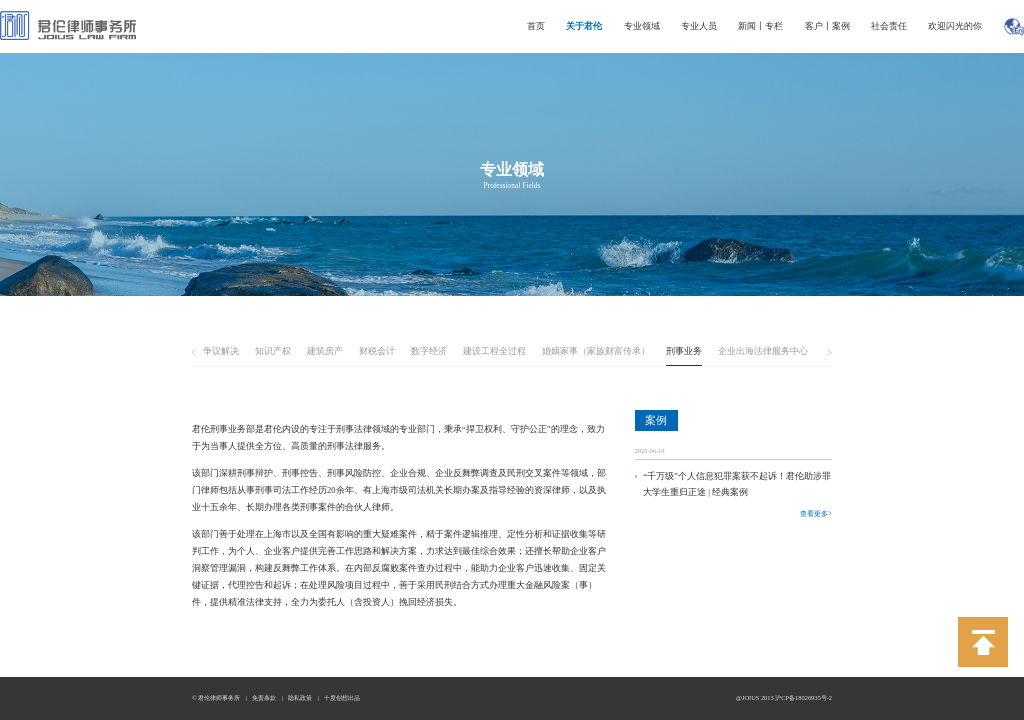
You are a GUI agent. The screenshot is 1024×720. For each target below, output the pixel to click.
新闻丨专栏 (760, 26)
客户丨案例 (827, 26)
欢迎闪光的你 (955, 26)
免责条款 (264, 697)
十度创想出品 (342, 697)
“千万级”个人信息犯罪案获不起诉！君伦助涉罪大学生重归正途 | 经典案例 (737, 484)
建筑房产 (325, 351)
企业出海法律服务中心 (763, 351)
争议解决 (221, 351)
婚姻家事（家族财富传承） (596, 351)
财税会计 (377, 351)
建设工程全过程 (494, 351)
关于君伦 (584, 26)
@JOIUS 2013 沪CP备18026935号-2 (784, 697)
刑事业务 (684, 351)
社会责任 (889, 26)
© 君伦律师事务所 (216, 697)
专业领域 (642, 26)
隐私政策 (300, 697)
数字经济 (429, 351)
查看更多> (816, 513)
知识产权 (273, 351)
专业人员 (699, 26)
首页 (536, 26)
